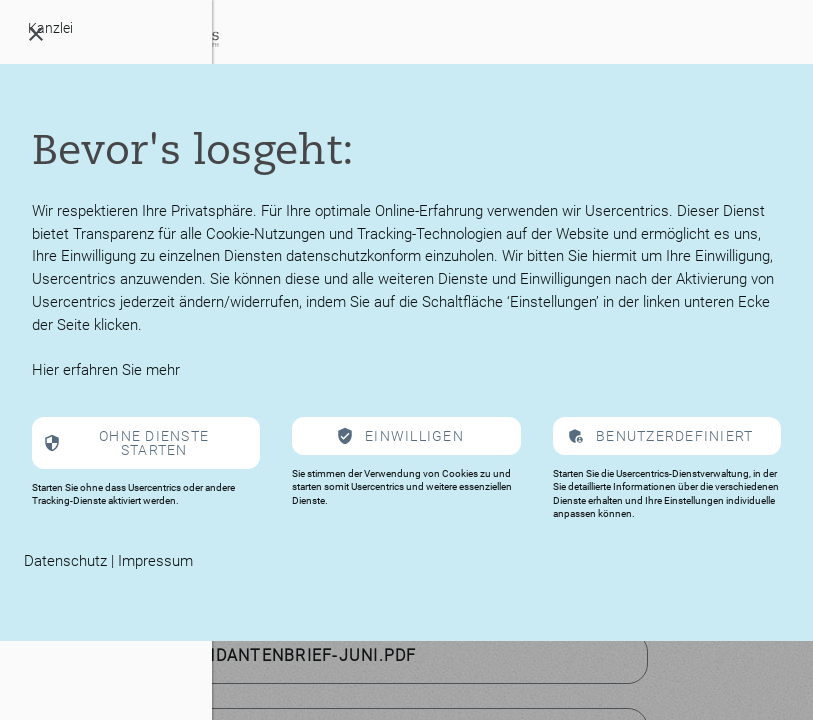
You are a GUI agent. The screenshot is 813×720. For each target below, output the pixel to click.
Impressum (155, 561)
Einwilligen (414, 436)
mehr (163, 370)
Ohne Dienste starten (154, 443)
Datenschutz (65, 561)
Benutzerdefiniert (674, 436)
